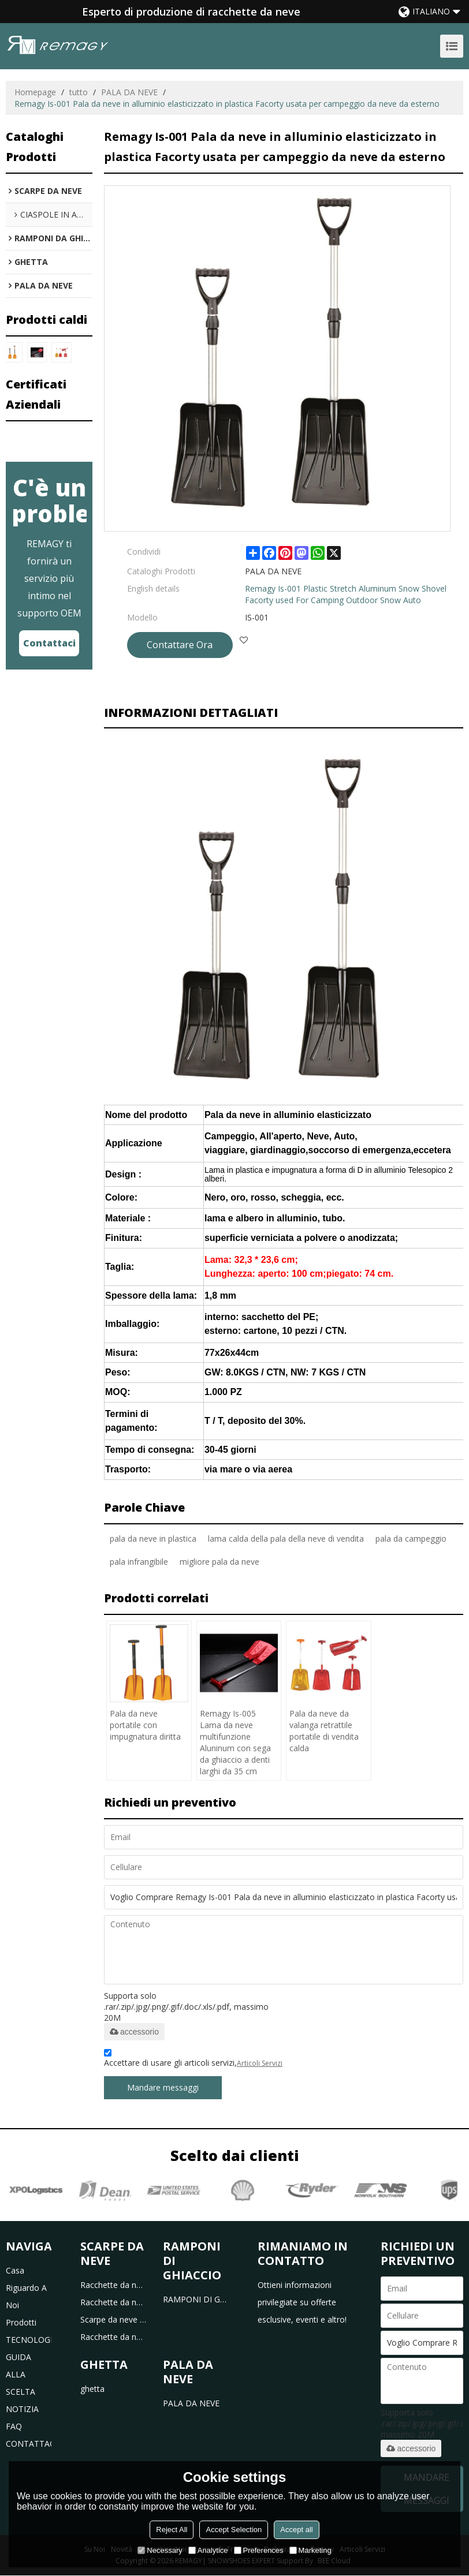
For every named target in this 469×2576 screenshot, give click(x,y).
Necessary (159, 2550)
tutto (78, 92)
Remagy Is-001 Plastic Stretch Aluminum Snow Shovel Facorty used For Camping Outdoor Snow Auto (345, 594)
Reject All (171, 2529)
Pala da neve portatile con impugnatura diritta (145, 1725)
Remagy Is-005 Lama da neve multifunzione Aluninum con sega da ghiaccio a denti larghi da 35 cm (235, 1742)
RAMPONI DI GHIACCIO (196, 2299)
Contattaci (49, 643)
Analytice (208, 2550)
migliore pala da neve (219, 1561)
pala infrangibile (139, 1561)
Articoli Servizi (259, 2064)
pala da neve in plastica (153, 1538)
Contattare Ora (180, 644)
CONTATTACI (28, 2443)
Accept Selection (234, 2529)
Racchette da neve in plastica (113, 2284)
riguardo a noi (26, 2296)
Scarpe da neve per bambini (113, 2319)
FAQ (14, 2426)
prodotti (21, 2322)
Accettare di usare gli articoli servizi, (193, 2060)
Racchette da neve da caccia (113, 2336)
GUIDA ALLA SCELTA (20, 2374)
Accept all (296, 2529)
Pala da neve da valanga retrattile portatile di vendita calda (324, 1731)
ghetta (92, 2388)
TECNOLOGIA (28, 2339)
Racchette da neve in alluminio (113, 2302)
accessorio (134, 2032)
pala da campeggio (410, 1538)
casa (15, 2270)
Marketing (310, 2550)
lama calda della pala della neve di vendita (286, 1538)
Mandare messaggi (163, 2088)
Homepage (35, 92)
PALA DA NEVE (129, 92)
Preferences (259, 2550)
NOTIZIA (22, 2408)
